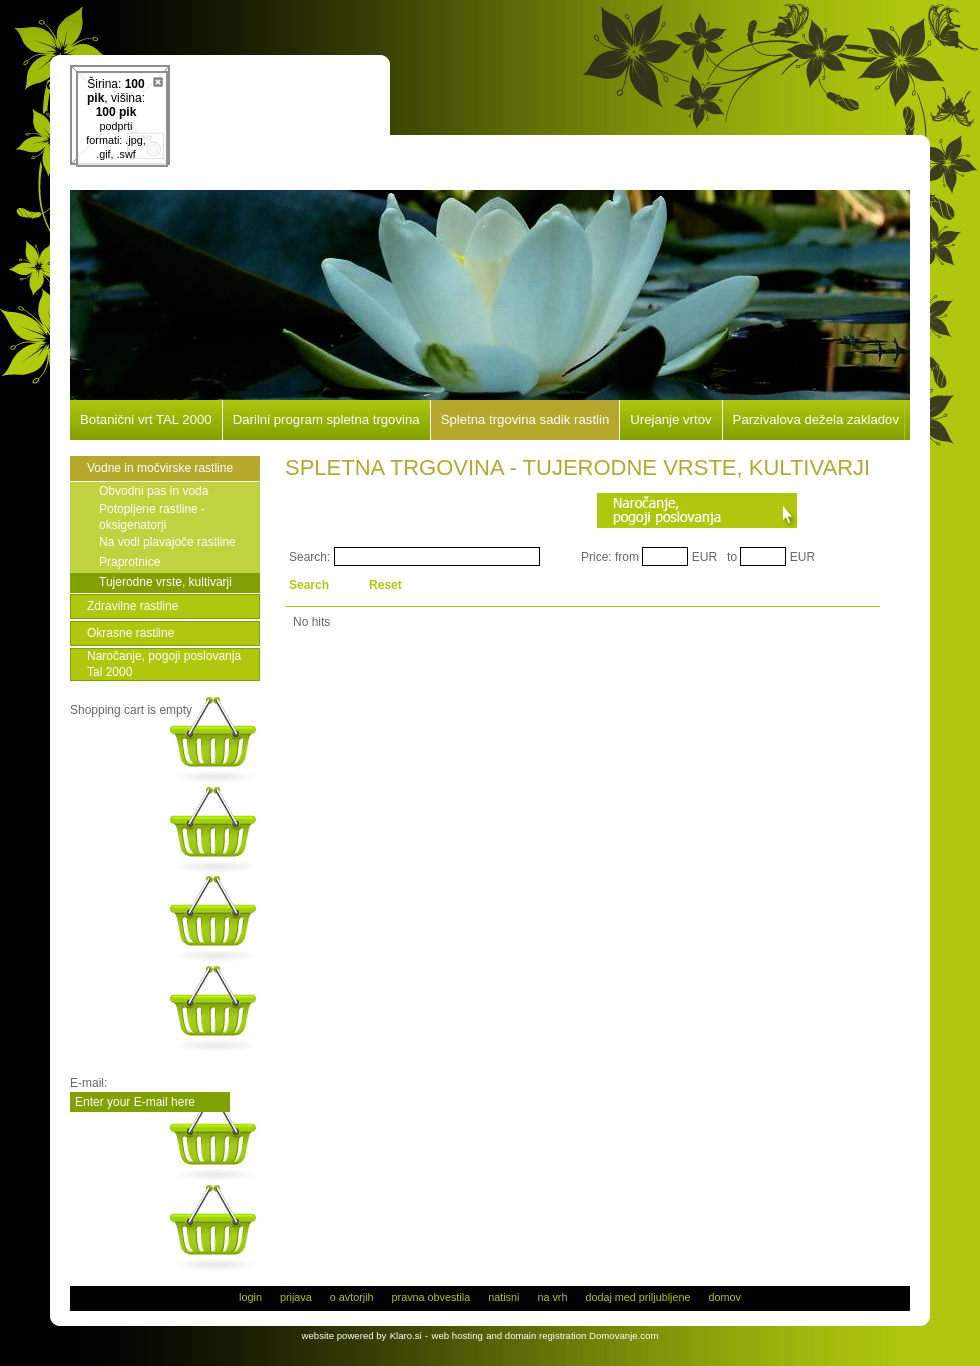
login (250, 1297)
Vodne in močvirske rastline (160, 468)
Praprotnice (129, 562)
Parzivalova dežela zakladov (816, 420)
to (732, 557)
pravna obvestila (431, 1297)
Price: (596, 557)
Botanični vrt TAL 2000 (146, 420)
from (627, 557)
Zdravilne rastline (132, 606)
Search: (309, 557)
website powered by (344, 1335)
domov (724, 1297)
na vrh (552, 1297)
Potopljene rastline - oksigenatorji (152, 517)
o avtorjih (352, 1297)
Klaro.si (406, 1335)
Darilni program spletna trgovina (326, 420)
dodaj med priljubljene (637, 1297)
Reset (385, 585)
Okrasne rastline (130, 633)
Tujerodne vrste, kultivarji (165, 582)
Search (309, 585)
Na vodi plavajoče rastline (167, 542)
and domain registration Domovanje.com (572, 1335)
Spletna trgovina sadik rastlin (525, 420)
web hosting (457, 1335)
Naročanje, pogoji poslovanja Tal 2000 (164, 664)
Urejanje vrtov (670, 420)
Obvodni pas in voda (153, 491)
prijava (296, 1297)
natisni (503, 1297)
